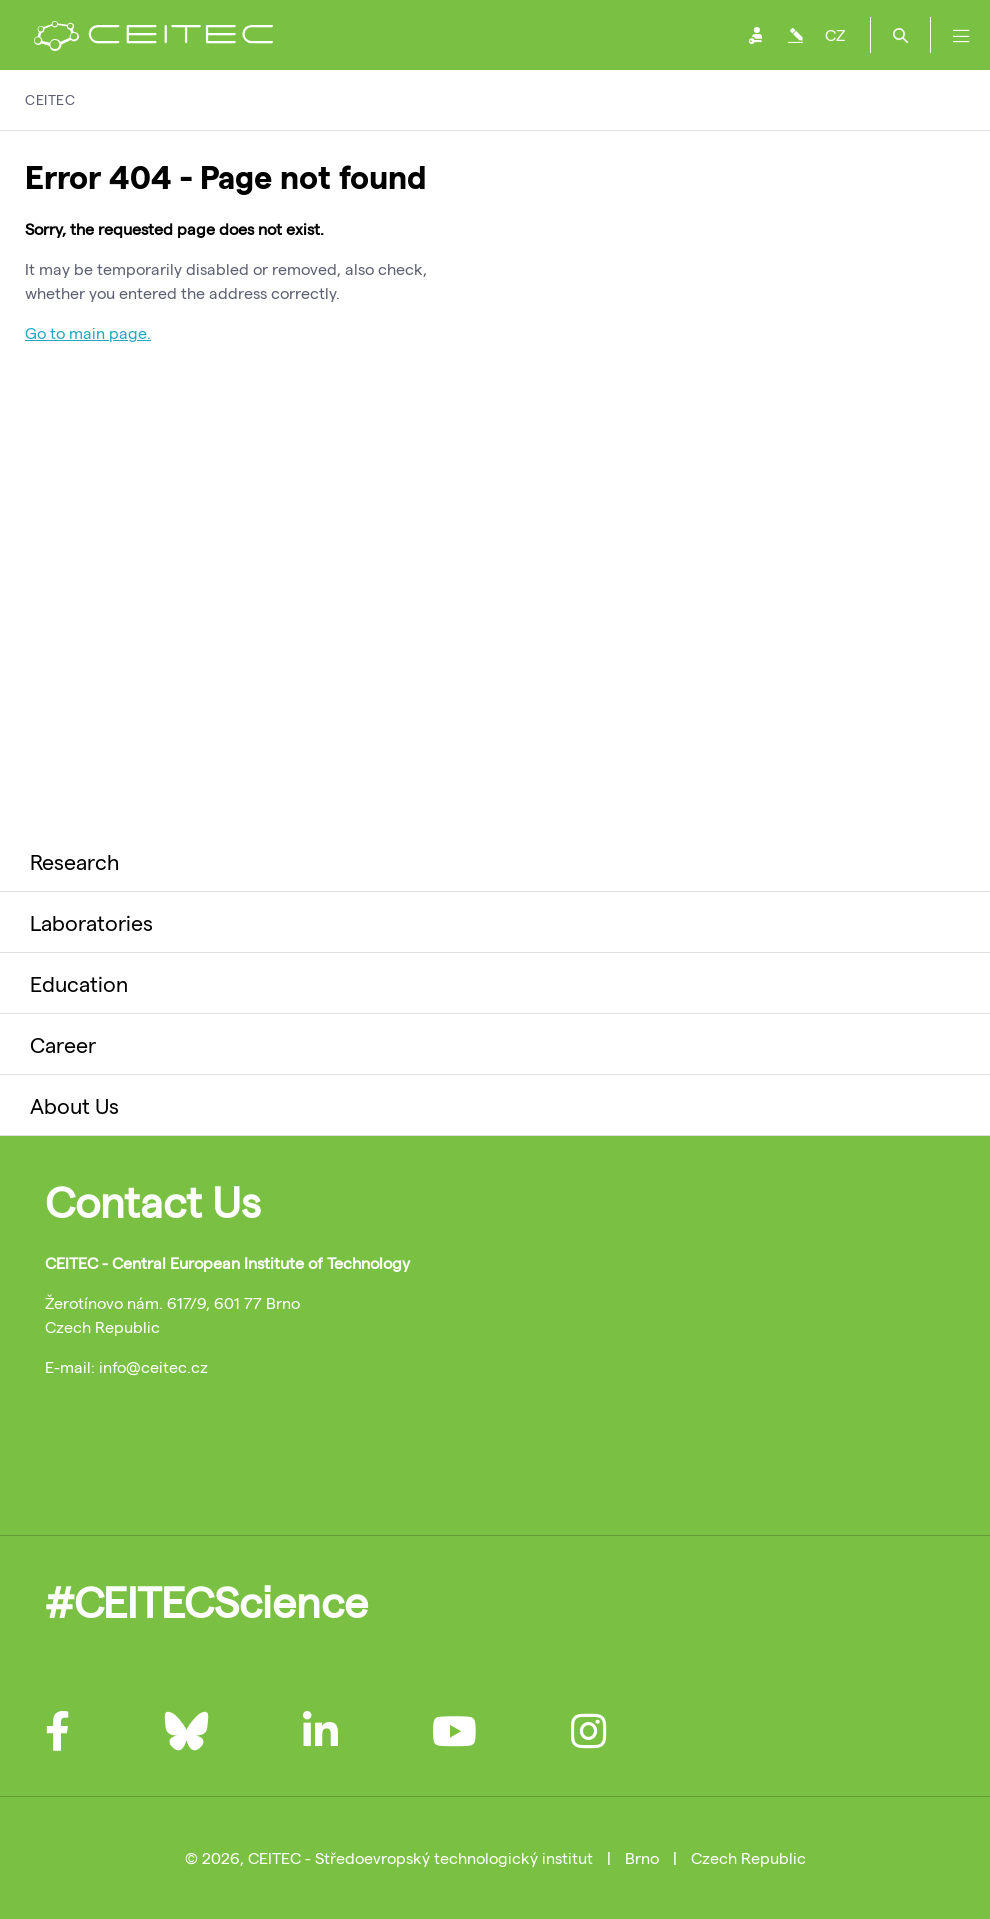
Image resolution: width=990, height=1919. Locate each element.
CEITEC (50, 99)
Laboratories (91, 922)
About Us (74, 1105)
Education (79, 983)
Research (74, 861)
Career (63, 1044)
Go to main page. (88, 332)
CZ (835, 34)
